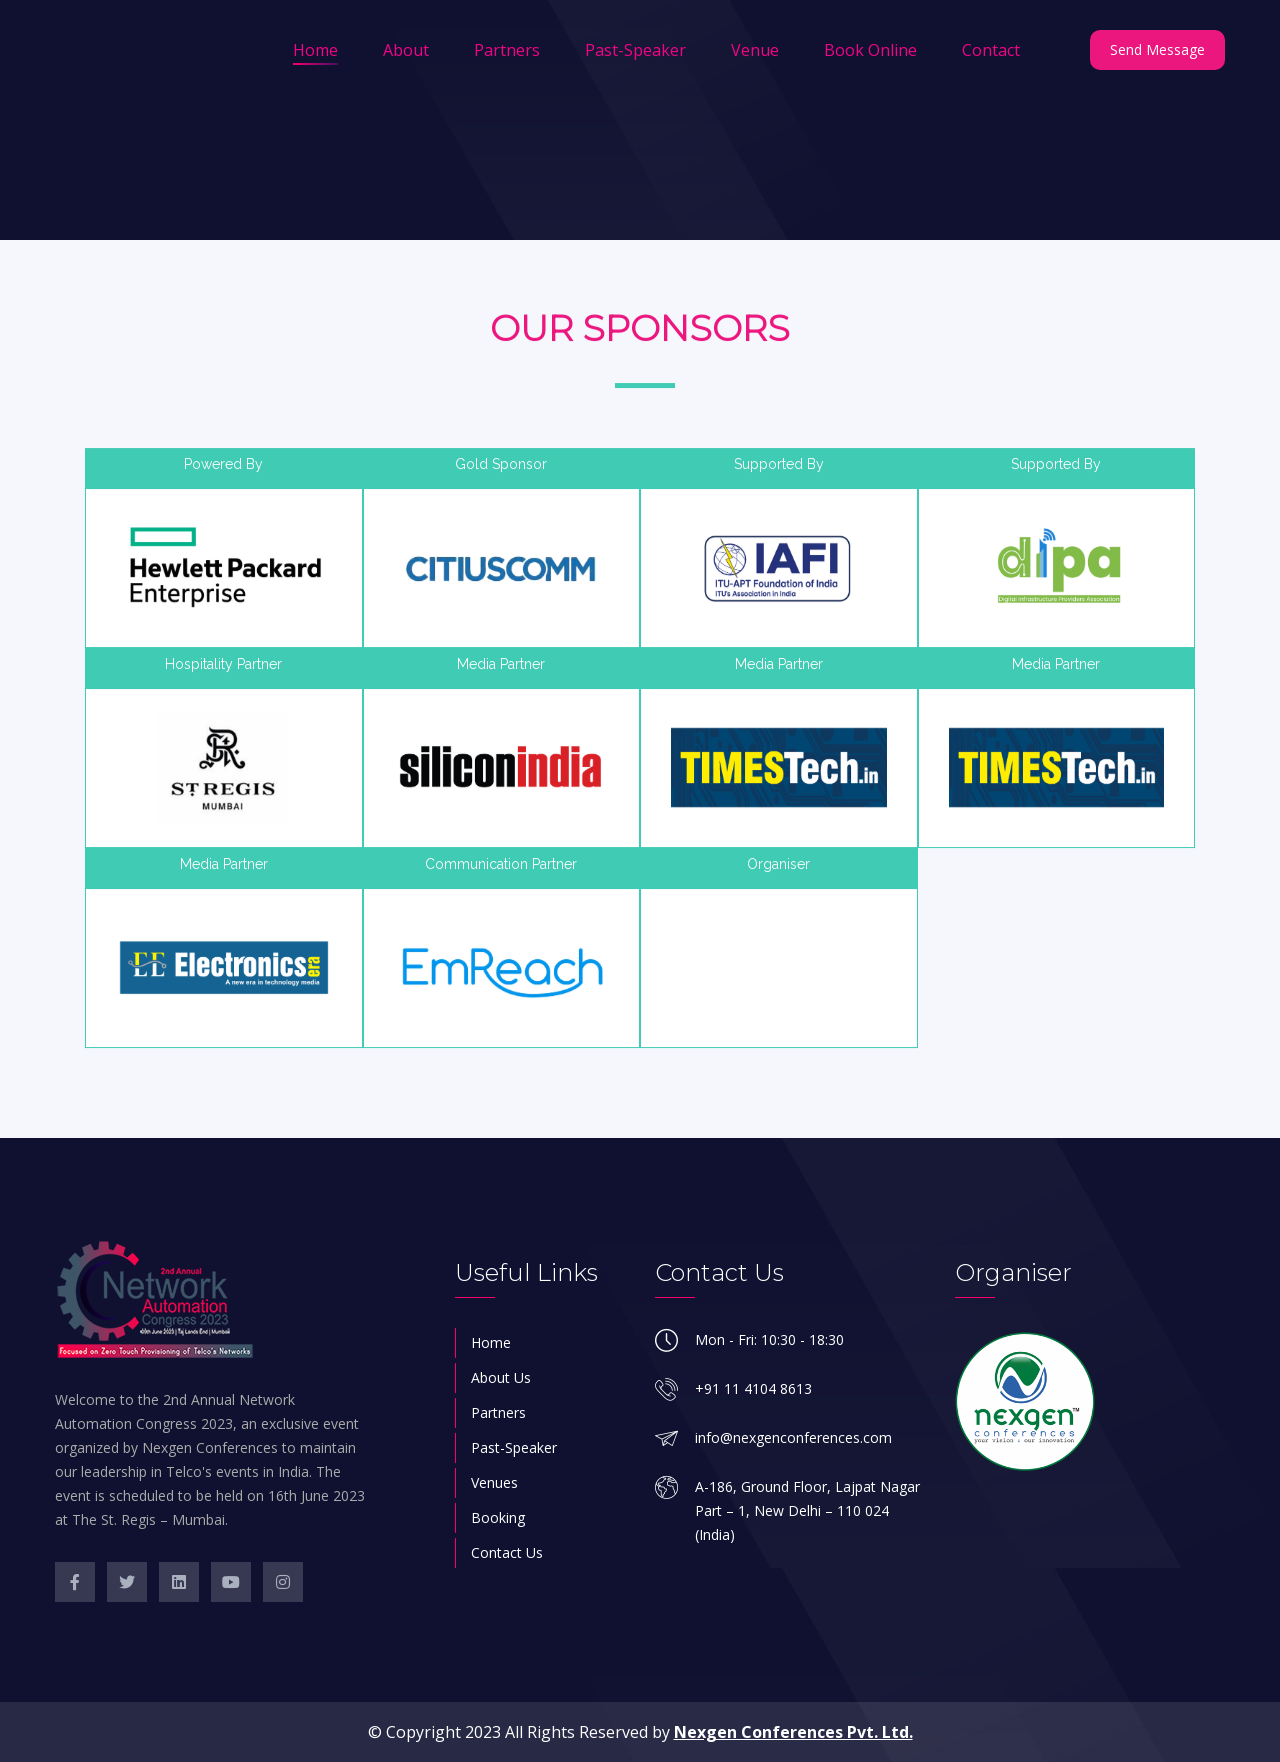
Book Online (870, 50)
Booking (498, 1517)
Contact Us (507, 1552)
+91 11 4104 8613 (753, 1388)
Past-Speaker (635, 50)
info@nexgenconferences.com (793, 1437)
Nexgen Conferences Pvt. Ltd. (793, 1732)
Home (315, 50)
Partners (507, 50)
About (406, 50)
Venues (494, 1482)
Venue (755, 50)
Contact (991, 50)
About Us (501, 1377)
